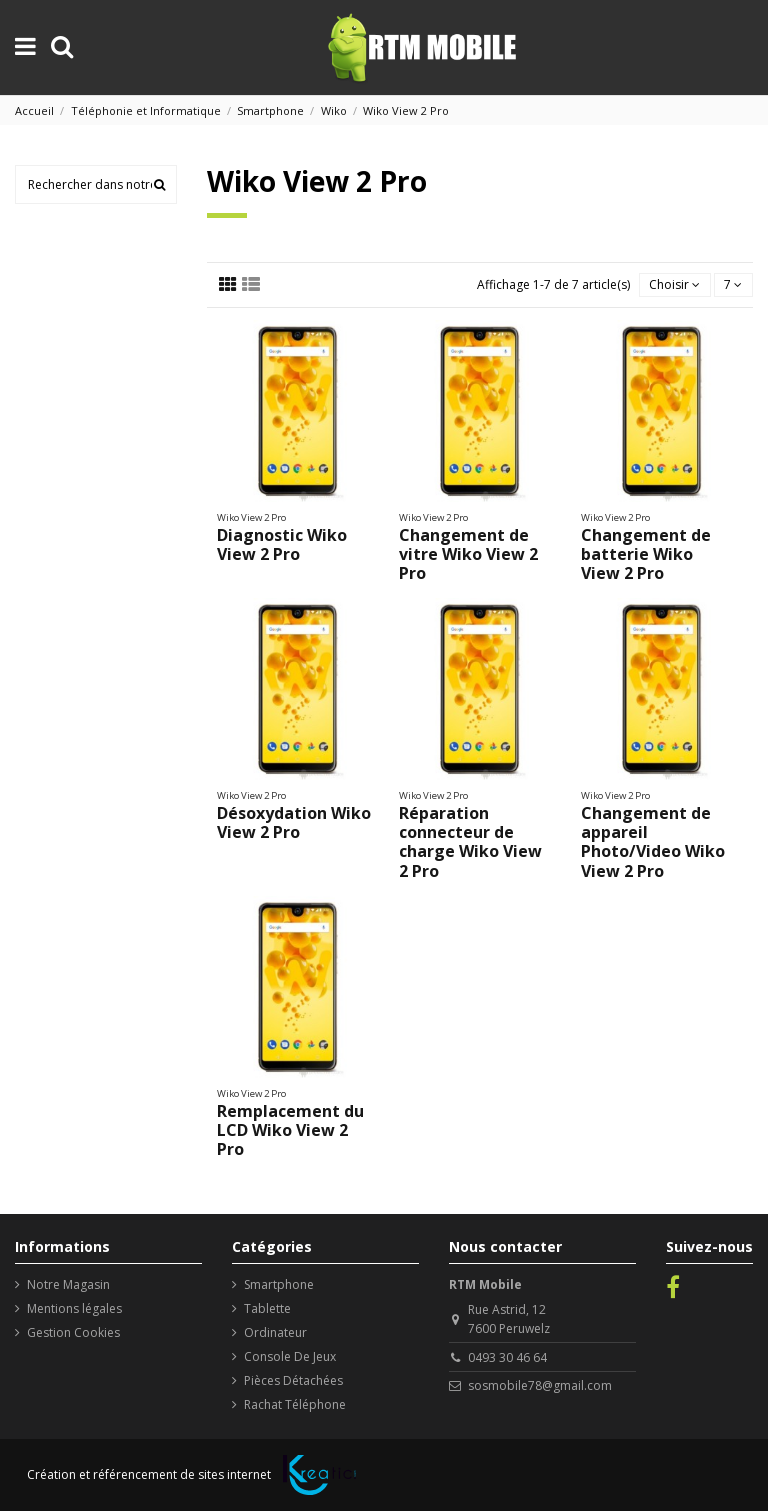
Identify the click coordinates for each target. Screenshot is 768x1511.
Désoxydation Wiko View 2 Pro (294, 822)
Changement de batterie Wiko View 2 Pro (646, 554)
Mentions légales (74, 1308)
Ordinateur (275, 1332)
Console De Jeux (290, 1356)
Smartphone (279, 1284)
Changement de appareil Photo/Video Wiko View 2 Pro (653, 842)
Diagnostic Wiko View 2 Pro (282, 544)
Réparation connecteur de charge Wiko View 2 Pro (470, 842)
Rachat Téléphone (295, 1404)
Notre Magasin (68, 1284)
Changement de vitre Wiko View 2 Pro (468, 554)
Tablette (267, 1308)
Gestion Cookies (73, 1332)
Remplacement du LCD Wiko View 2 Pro (290, 1130)
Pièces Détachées (293, 1380)
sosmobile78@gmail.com (540, 1385)
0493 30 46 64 (507, 1357)
